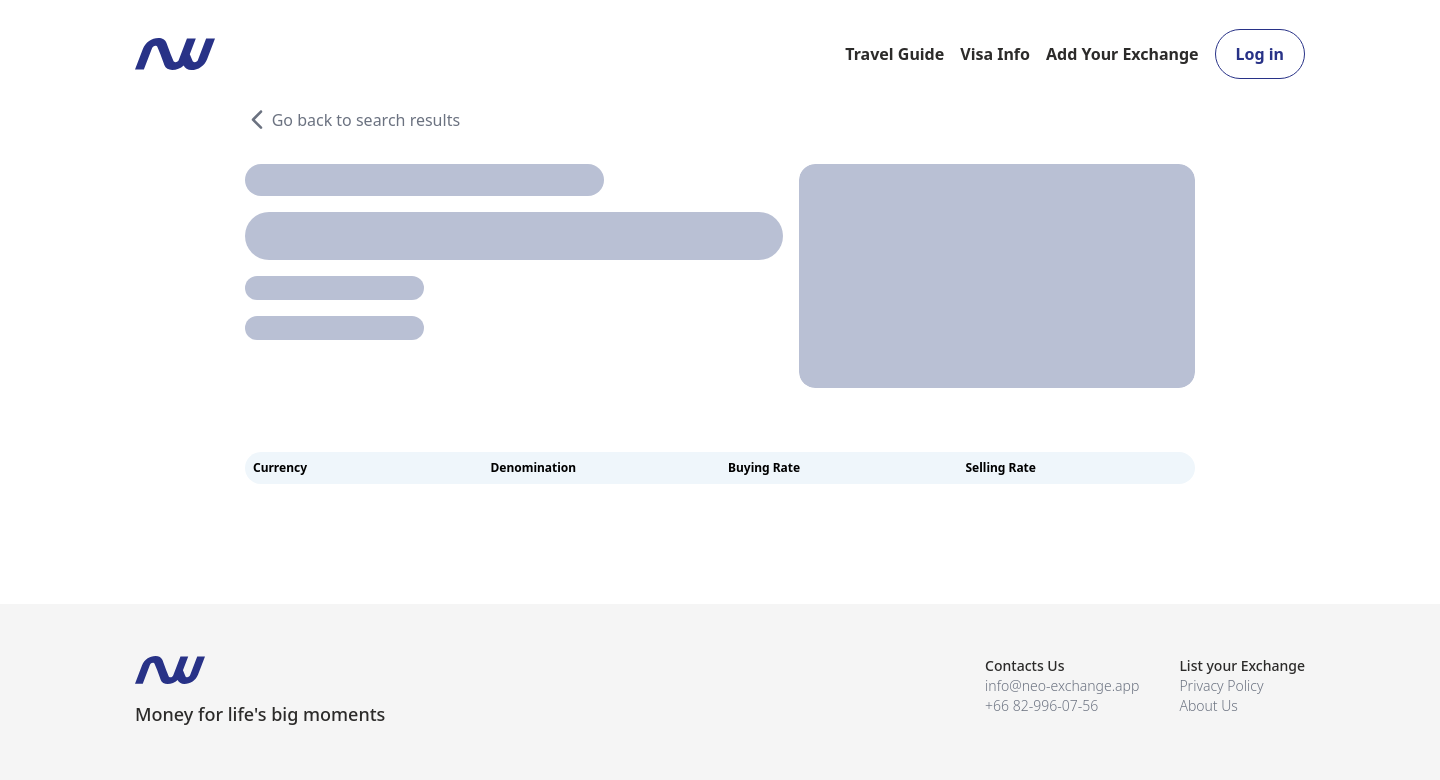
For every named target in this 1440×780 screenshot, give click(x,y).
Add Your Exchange (1122, 54)
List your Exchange (1242, 665)
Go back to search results (352, 120)
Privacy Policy (1221, 685)
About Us (1208, 705)
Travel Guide (894, 54)
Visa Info (995, 54)
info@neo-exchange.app (1062, 685)
